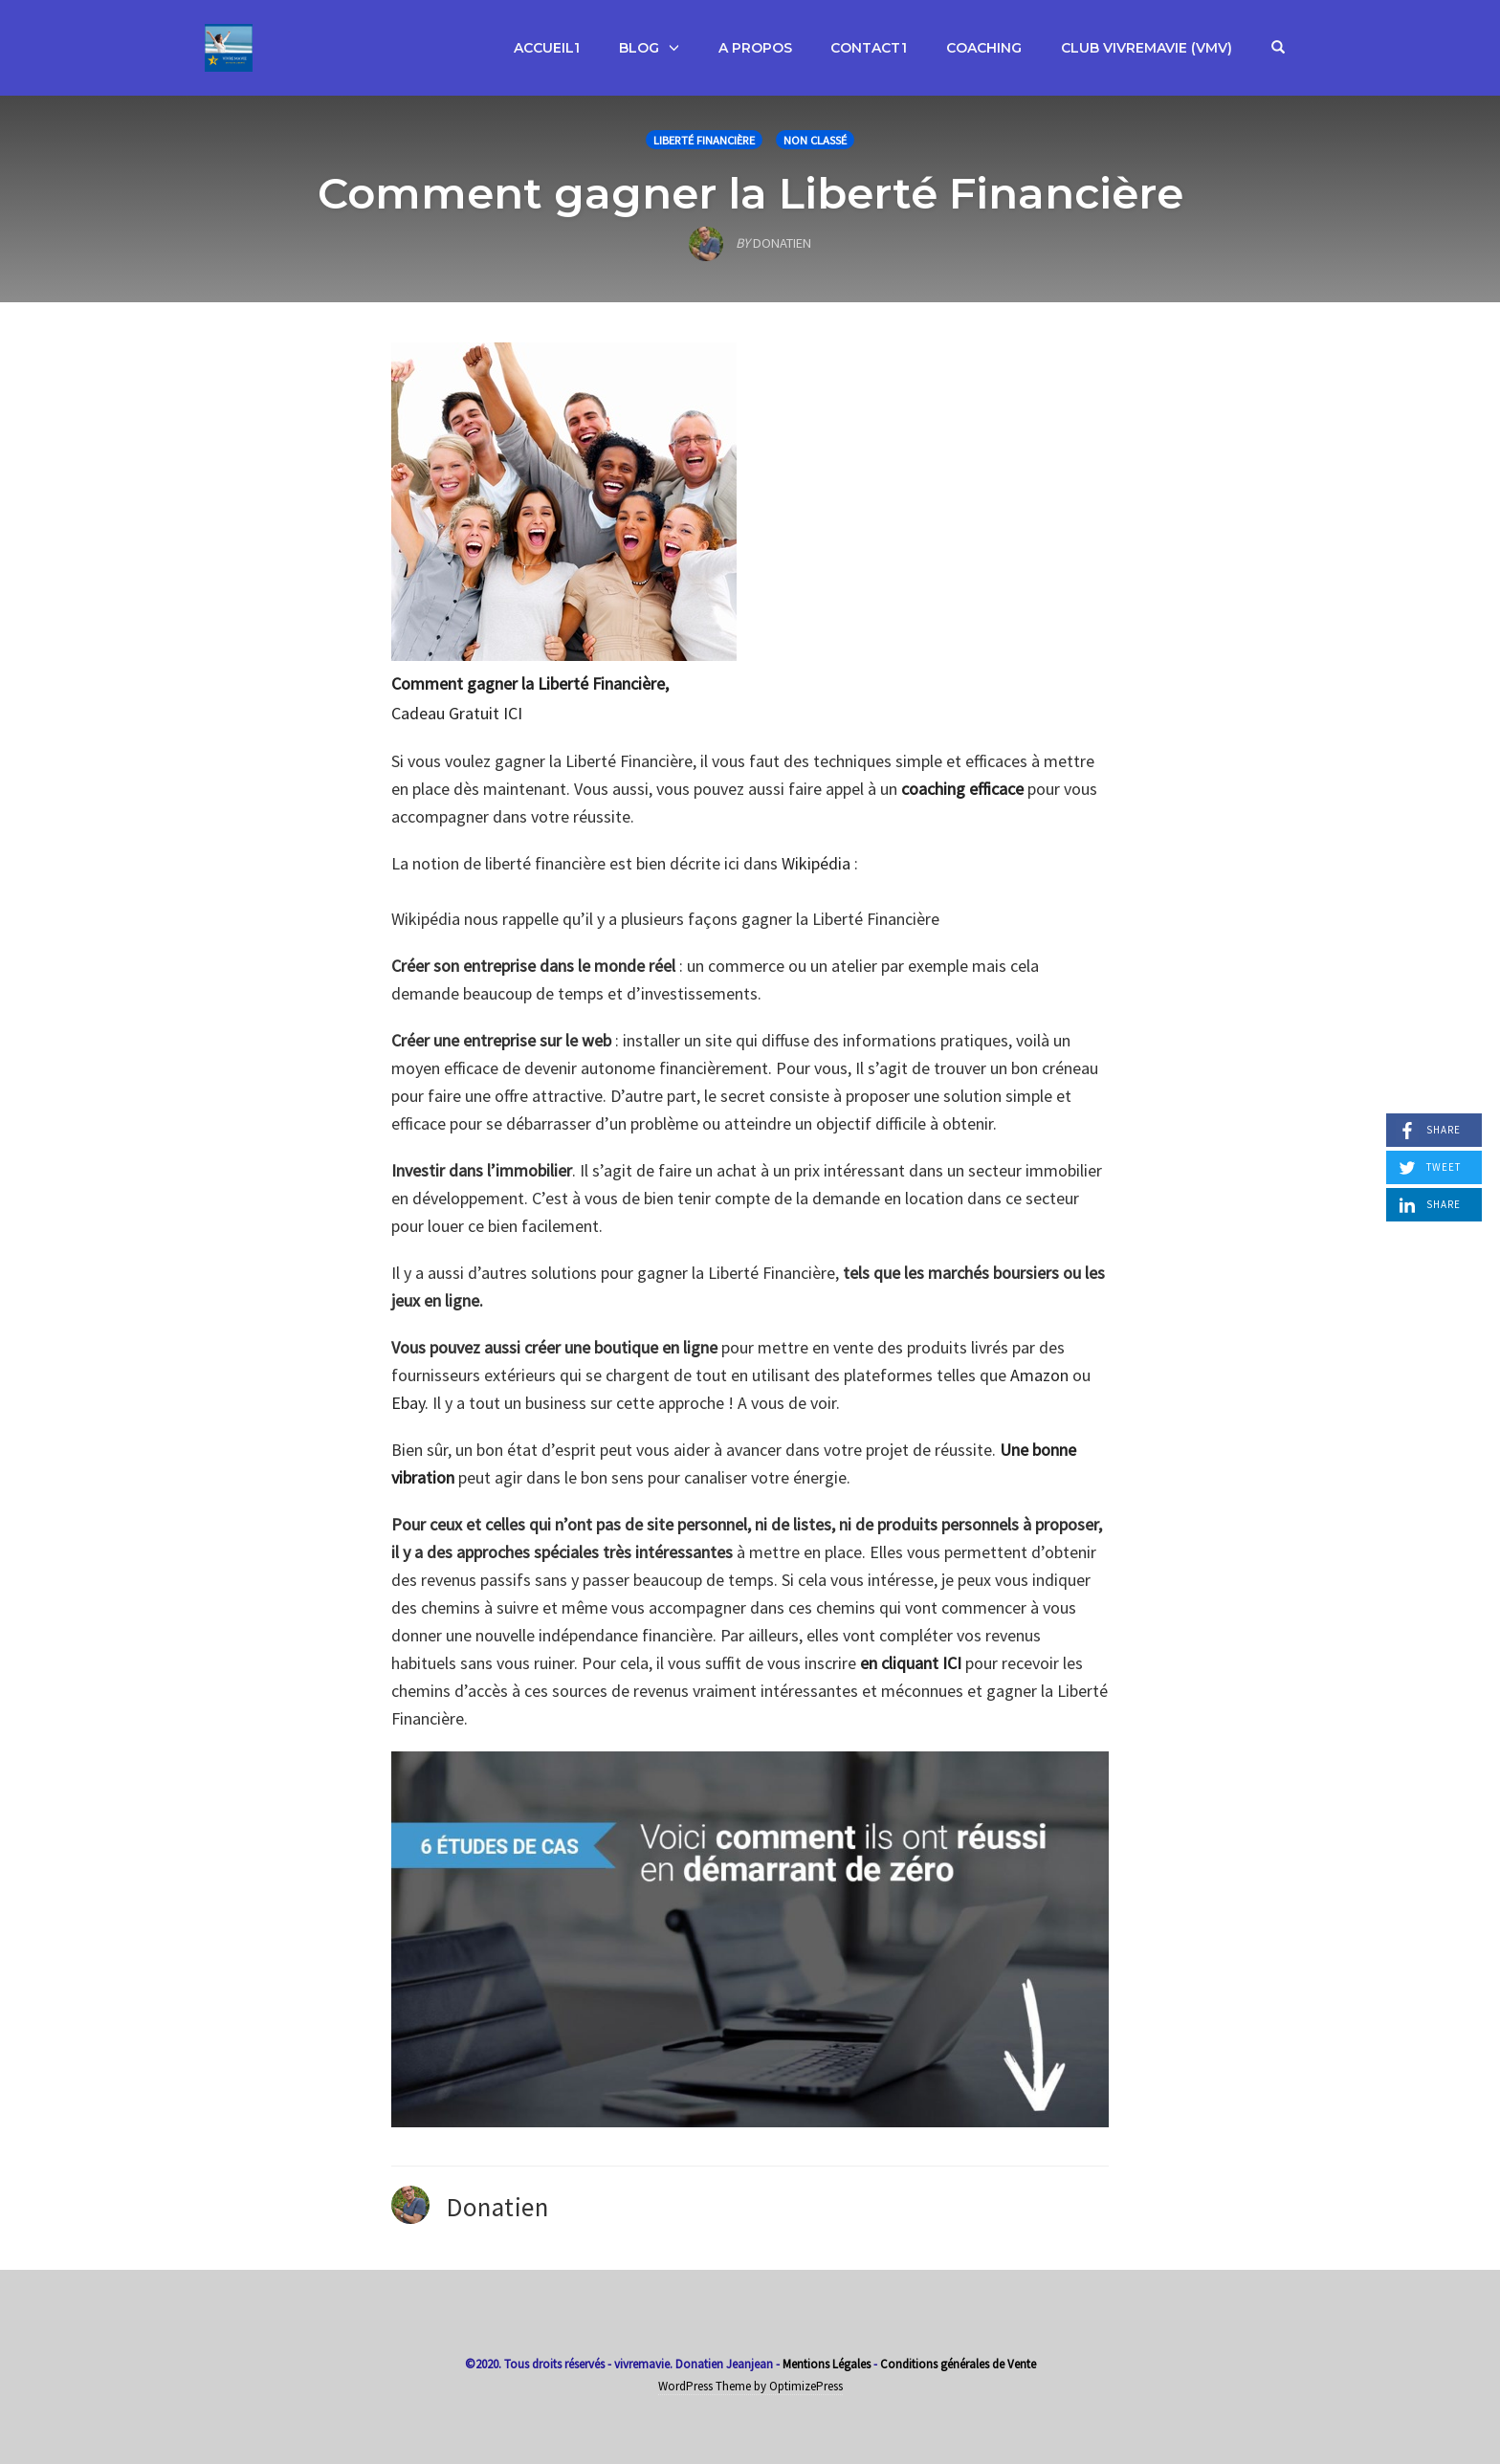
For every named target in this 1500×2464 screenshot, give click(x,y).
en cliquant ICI (910, 1663)
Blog (639, 47)
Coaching (984, 47)
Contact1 (868, 47)
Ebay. (410, 1403)
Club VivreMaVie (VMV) (1146, 47)
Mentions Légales (827, 2364)
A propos (755, 47)
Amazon (1039, 1375)
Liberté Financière (704, 140)
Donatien (497, 2206)
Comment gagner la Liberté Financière (750, 192)
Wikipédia (816, 863)
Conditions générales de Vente (958, 2364)
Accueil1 (547, 47)
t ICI (507, 713)
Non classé (815, 140)
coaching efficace (962, 789)
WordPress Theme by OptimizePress (750, 2386)
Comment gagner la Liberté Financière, (530, 683)
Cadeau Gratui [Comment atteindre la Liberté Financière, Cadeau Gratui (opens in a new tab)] (442, 713)
